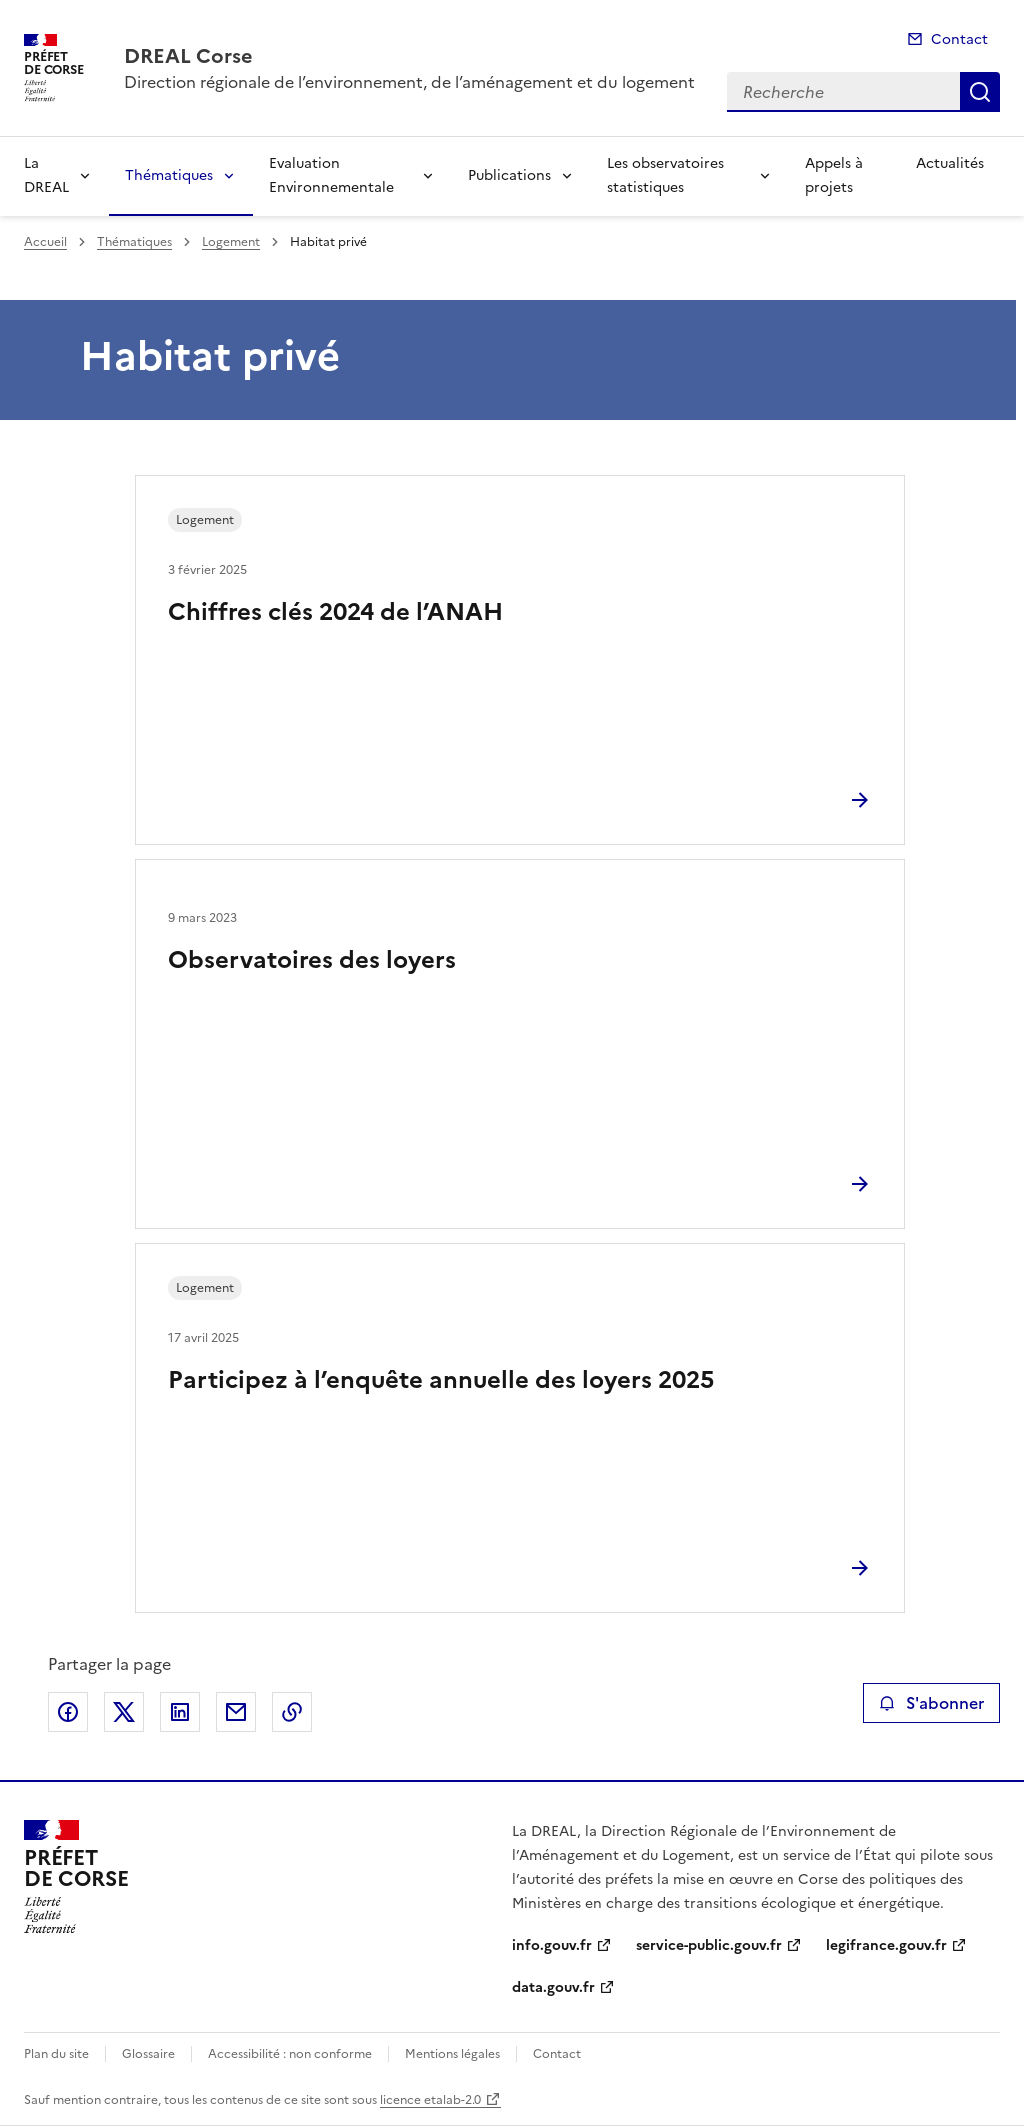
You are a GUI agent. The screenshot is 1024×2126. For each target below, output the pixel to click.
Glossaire (148, 2054)
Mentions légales (452, 2054)
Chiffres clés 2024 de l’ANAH (335, 612)
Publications (509, 175)
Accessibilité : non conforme (290, 2054)
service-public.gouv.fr (709, 1945)
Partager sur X (124, 1712)
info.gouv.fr (552, 1945)
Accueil (45, 242)
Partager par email (236, 1712)
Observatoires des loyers (312, 960)
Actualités (950, 163)
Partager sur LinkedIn (180, 1712)
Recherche (980, 92)
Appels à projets (834, 175)
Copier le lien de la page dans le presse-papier (292, 1712)
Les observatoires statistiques (665, 175)
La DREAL (46, 175)
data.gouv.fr (553, 1987)
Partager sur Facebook (68, 1712)
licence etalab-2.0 (430, 2100)
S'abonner (931, 1703)
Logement (231, 242)
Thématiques (169, 175)
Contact (959, 39)
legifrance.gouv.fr (886, 1945)
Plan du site (56, 2054)
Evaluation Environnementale (331, 175)
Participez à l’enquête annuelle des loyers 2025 (441, 1380)
